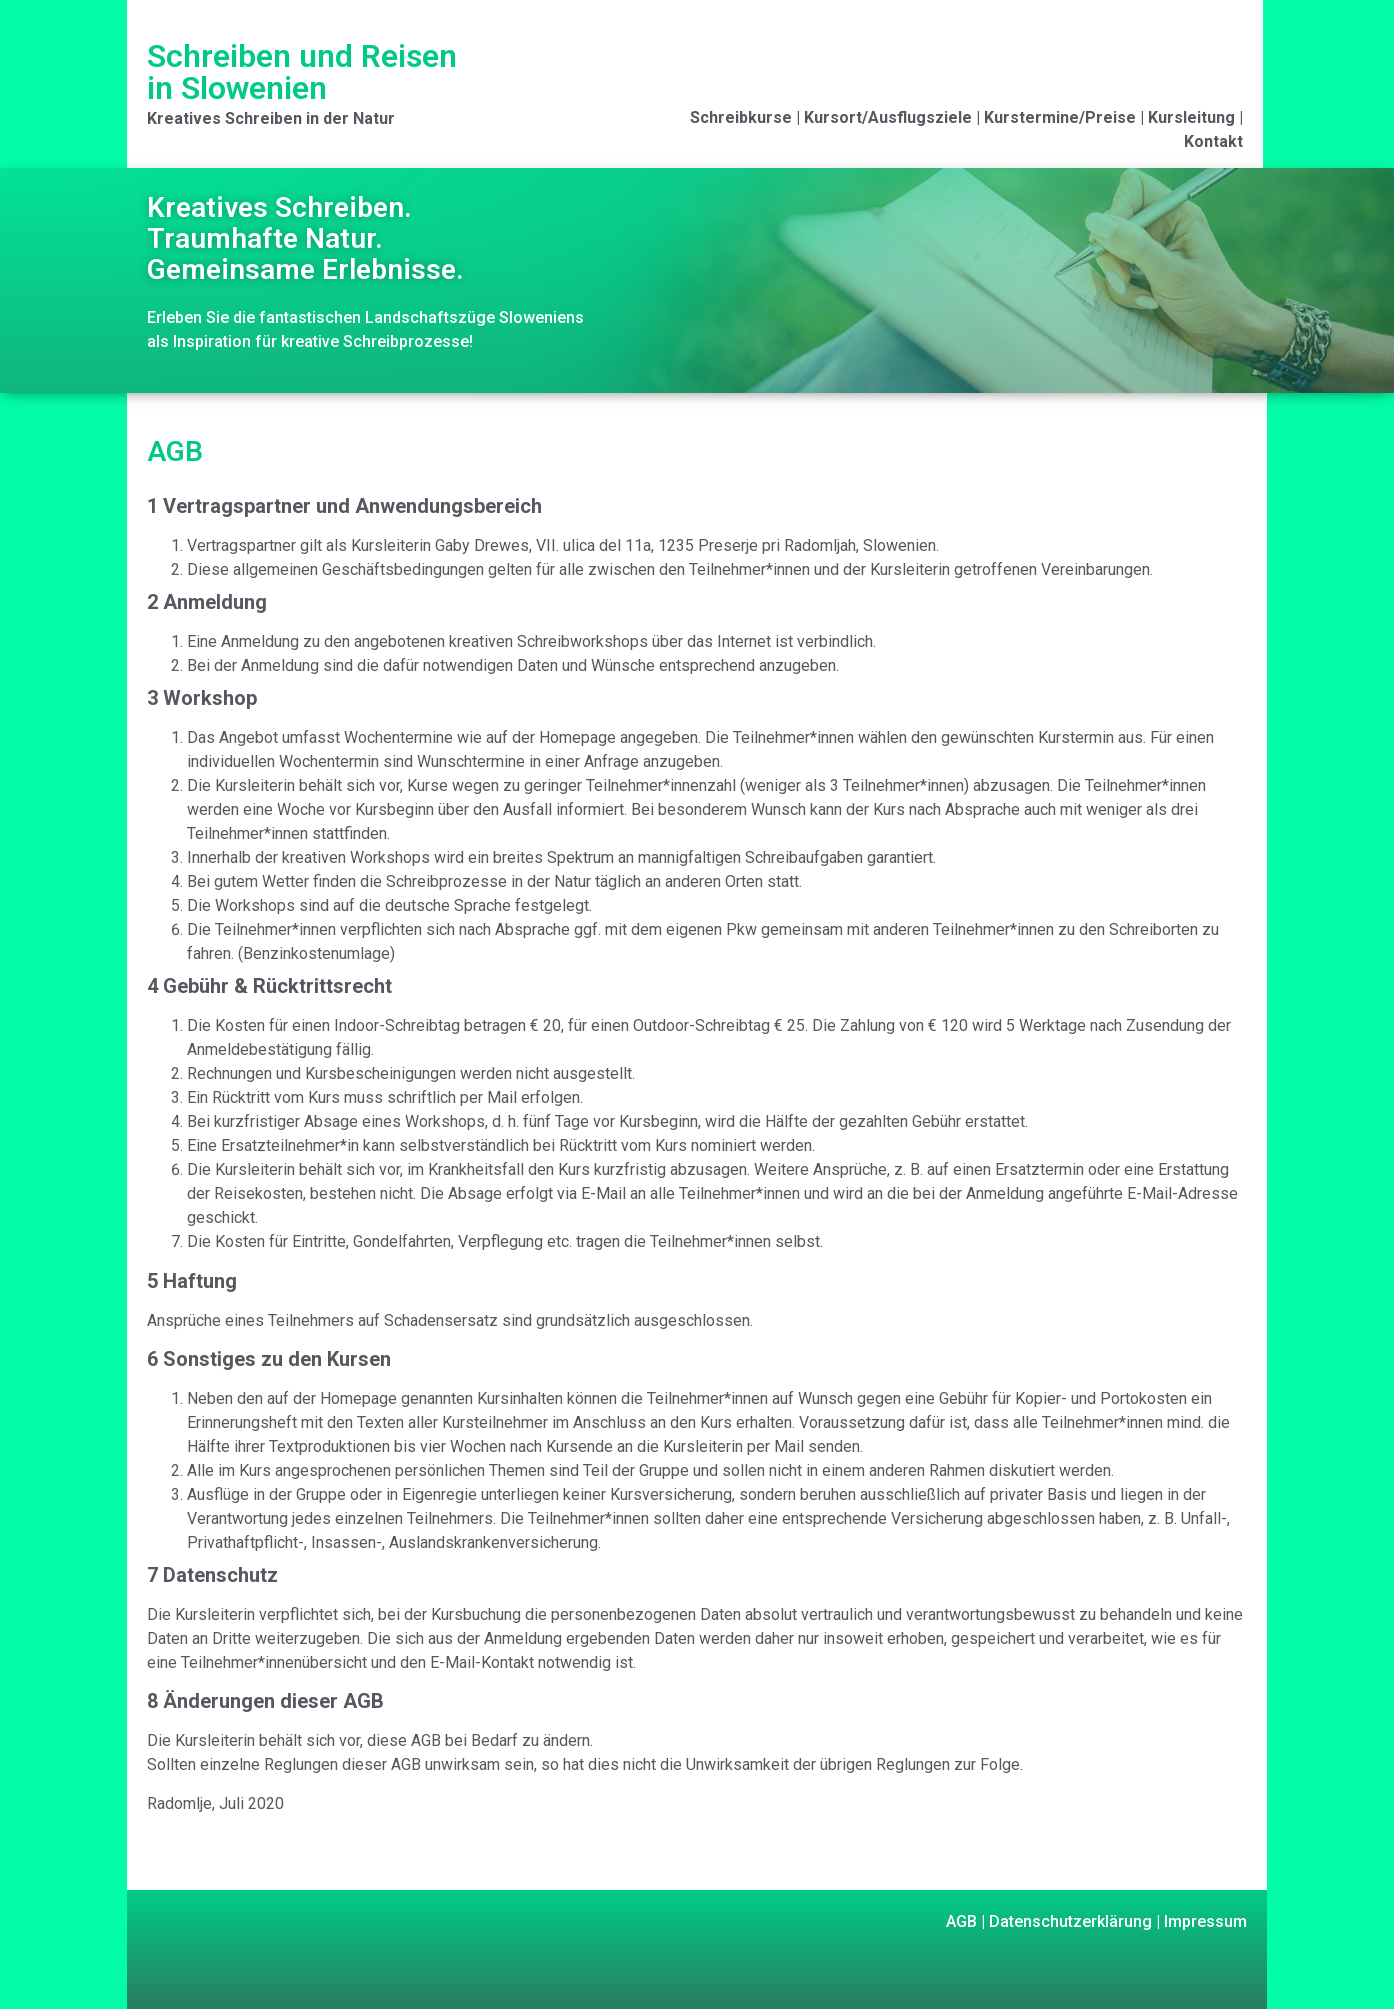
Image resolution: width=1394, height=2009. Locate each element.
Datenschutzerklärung (1068, 1921)
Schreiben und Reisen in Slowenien (302, 72)
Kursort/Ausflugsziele (888, 117)
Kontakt (1213, 141)
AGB (961, 1921)
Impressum (1203, 1921)
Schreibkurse (741, 117)
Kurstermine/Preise (1060, 117)
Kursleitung (1191, 117)
